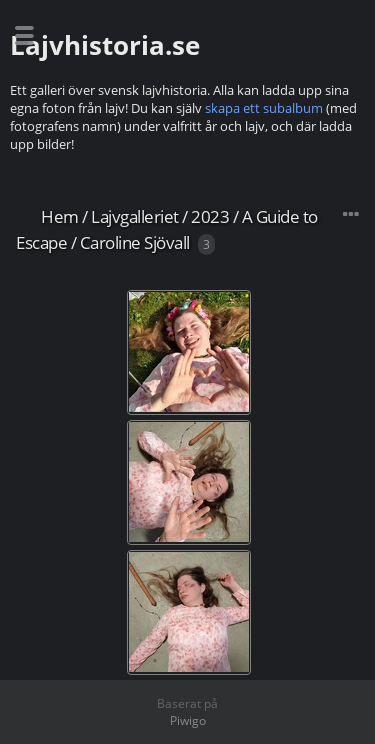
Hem (60, 216)
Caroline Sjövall (135, 242)
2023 (210, 216)
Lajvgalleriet (135, 216)
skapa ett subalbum (264, 108)
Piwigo (188, 720)
